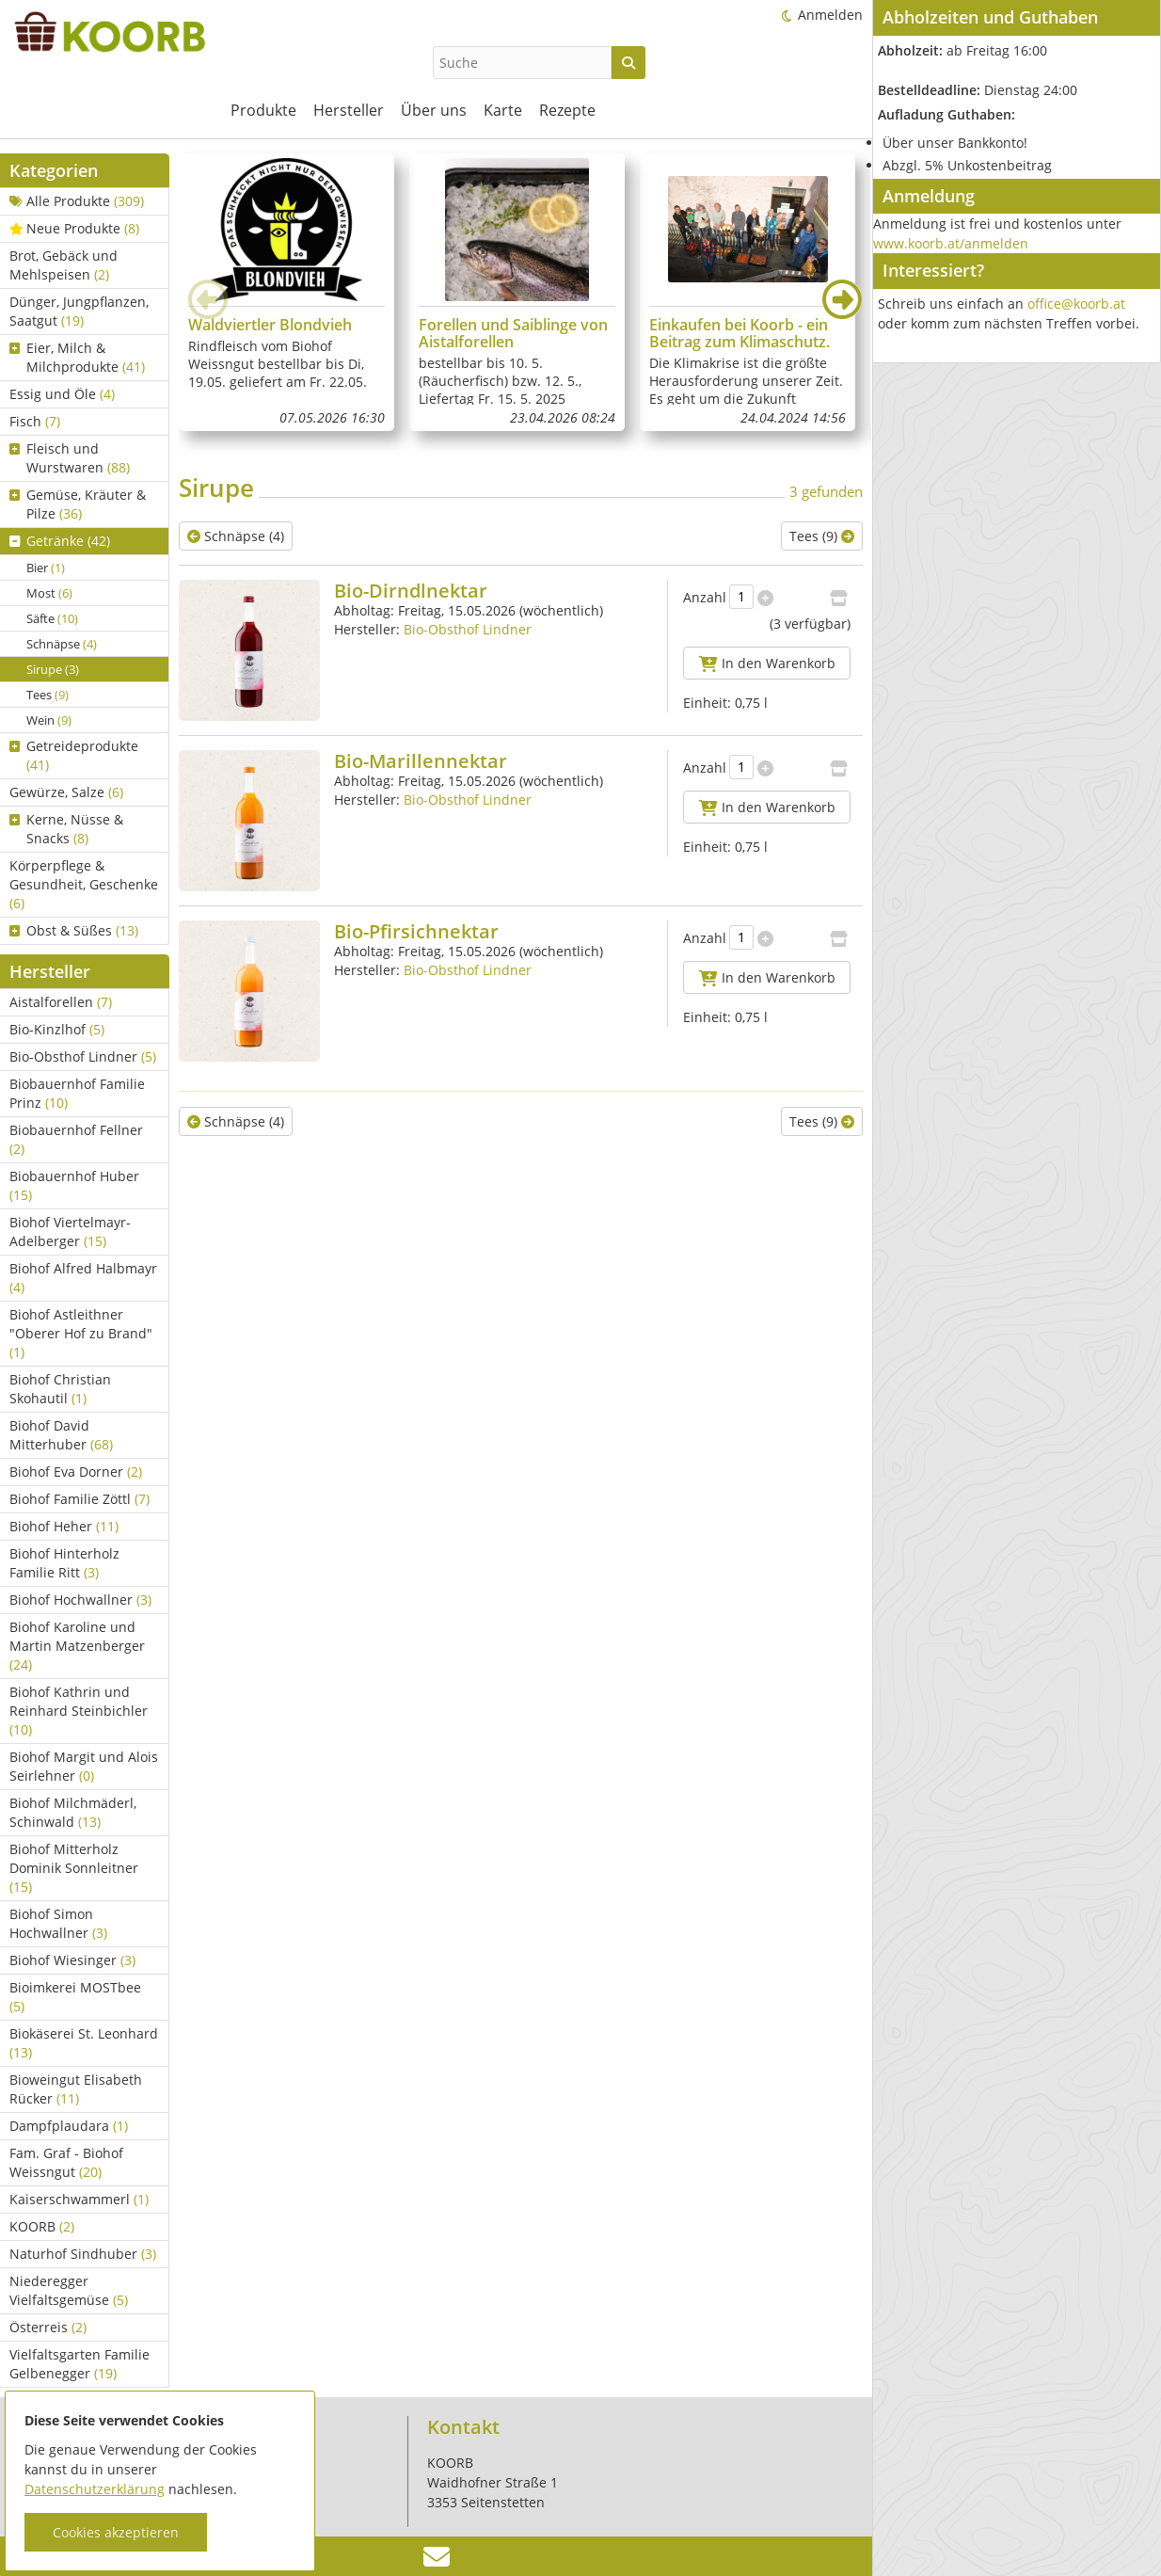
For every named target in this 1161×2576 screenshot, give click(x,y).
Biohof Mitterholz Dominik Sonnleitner (73, 1868)
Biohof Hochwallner (80, 1599)
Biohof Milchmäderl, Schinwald (72, 1812)
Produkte (263, 110)
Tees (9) (821, 536)
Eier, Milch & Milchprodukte (77, 357)
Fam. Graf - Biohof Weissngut (66, 2162)
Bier (45, 567)
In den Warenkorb (767, 663)
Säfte (52, 618)
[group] (286, 292)
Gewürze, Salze (66, 792)
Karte (503, 110)
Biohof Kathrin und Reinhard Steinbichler (78, 1710)
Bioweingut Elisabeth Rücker (75, 2089)
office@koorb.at (1076, 303)
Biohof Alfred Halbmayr (83, 1277)
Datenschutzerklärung (94, 2489)
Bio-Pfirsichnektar (416, 931)
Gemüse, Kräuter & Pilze (77, 504)
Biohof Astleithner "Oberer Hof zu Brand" (80, 1333)
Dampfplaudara (68, 2126)
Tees (47, 694)
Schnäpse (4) (235, 536)
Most (49, 592)
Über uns (434, 110)
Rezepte (567, 110)
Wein (49, 720)
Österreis (48, 2327)
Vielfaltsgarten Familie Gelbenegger (79, 2363)
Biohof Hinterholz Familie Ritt (64, 1562)
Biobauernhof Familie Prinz (77, 1093)
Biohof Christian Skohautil (60, 1388)
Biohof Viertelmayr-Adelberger (70, 1231)
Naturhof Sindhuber (82, 2254)
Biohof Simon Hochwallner (58, 1923)
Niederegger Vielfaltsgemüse (68, 2290)
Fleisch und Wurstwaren (69, 458)
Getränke (59, 541)
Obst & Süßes (73, 930)
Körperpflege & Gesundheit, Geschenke (83, 884)
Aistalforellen (60, 1002)
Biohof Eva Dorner (75, 1471)
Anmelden (830, 15)
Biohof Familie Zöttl (79, 1499)
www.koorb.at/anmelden (950, 243)
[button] (842, 299)
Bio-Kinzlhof (56, 1029)
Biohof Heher (64, 1526)
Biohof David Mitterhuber (61, 1434)
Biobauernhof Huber (74, 1185)
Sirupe (52, 669)
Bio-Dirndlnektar (410, 590)
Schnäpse (61, 643)
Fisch (34, 421)
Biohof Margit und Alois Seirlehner (83, 1766)
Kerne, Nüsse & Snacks (66, 828)
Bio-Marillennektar (420, 761)
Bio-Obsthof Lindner (82, 1056)
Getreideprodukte (73, 755)
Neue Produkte (74, 228)
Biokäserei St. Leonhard (83, 2042)
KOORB (41, 2226)
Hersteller (348, 110)
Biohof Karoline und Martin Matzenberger (77, 1645)
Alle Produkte (76, 201)
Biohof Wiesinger (72, 1960)
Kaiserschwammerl (79, 2199)
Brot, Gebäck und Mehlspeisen (63, 265)
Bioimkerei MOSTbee (75, 1996)
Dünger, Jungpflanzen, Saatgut (79, 311)
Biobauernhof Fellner (76, 1139)
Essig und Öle (62, 394)
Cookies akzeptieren (116, 2532)
